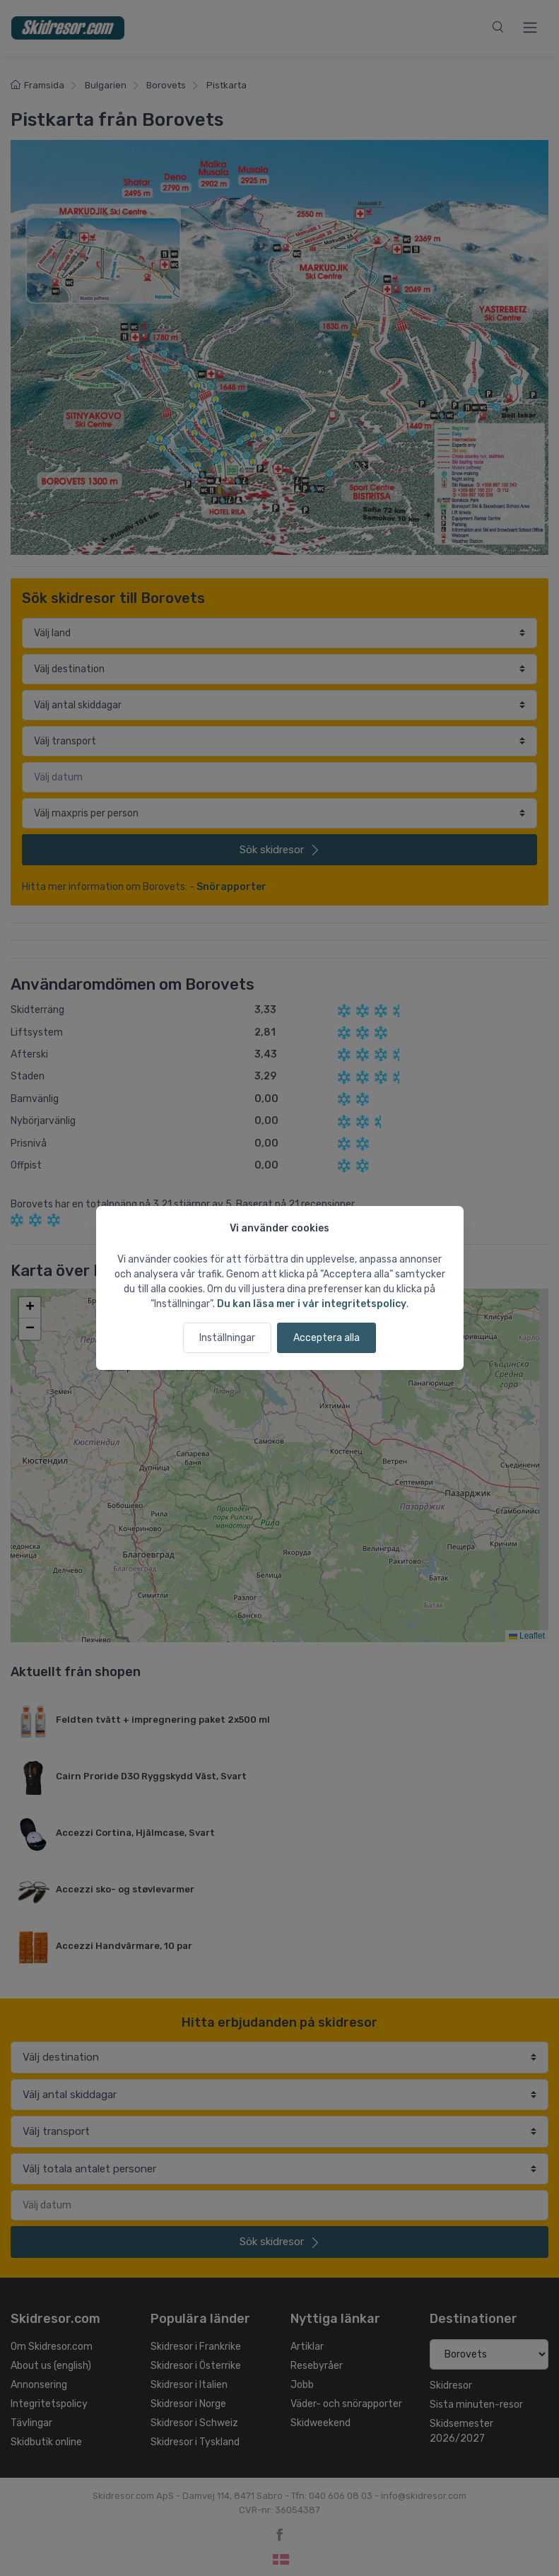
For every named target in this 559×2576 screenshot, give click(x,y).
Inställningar (227, 1338)
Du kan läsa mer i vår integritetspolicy (311, 1304)
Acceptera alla (326, 1338)
